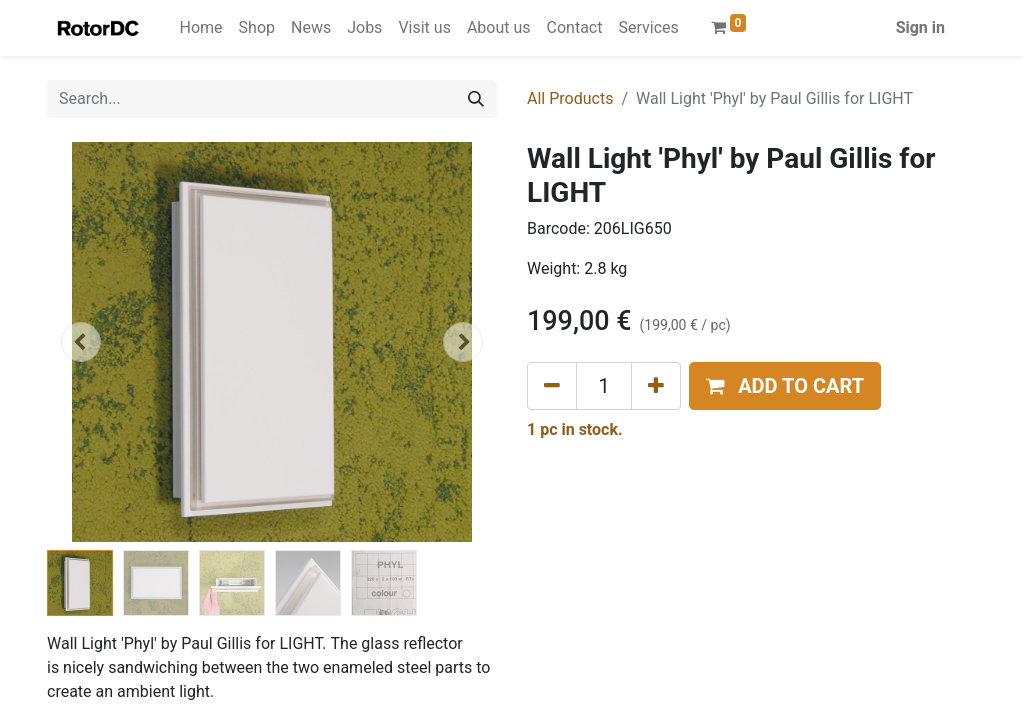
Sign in (920, 27)
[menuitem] (201, 28)
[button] (81, 342)
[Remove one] (552, 386)
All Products (570, 98)
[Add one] (656, 386)
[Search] (476, 99)
